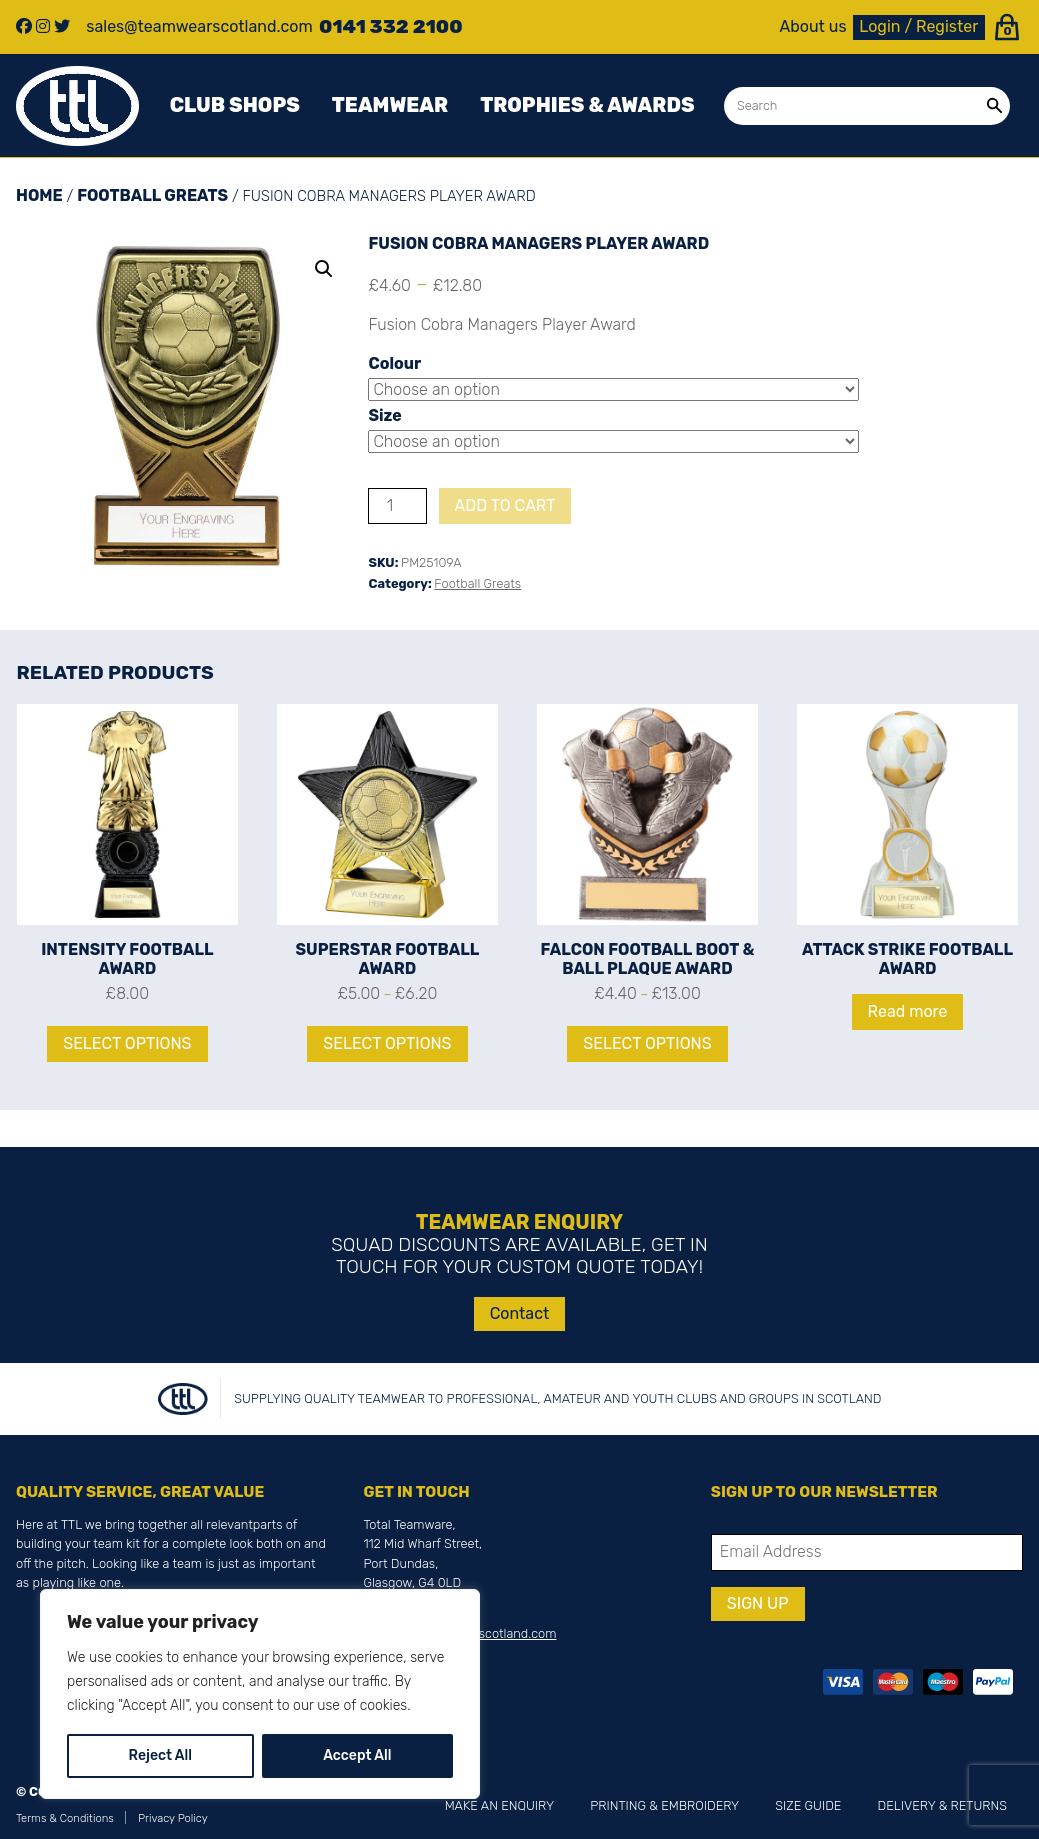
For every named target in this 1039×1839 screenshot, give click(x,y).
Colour (394, 363)
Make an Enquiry (499, 1805)
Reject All (160, 1755)
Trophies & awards (587, 105)
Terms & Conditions (65, 1818)
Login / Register (918, 26)
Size (384, 415)
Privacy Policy (173, 1818)
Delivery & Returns (942, 1805)
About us (813, 27)
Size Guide (808, 1805)
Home (39, 195)
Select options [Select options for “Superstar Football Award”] (387, 1043)
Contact (520, 1313)
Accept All (357, 1755)
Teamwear (390, 105)
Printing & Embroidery (664, 1805)
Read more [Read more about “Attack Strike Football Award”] (908, 1011)
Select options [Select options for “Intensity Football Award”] (127, 1043)
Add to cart (505, 505)
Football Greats (152, 195)
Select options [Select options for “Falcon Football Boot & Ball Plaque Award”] (647, 1043)
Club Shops (235, 105)
